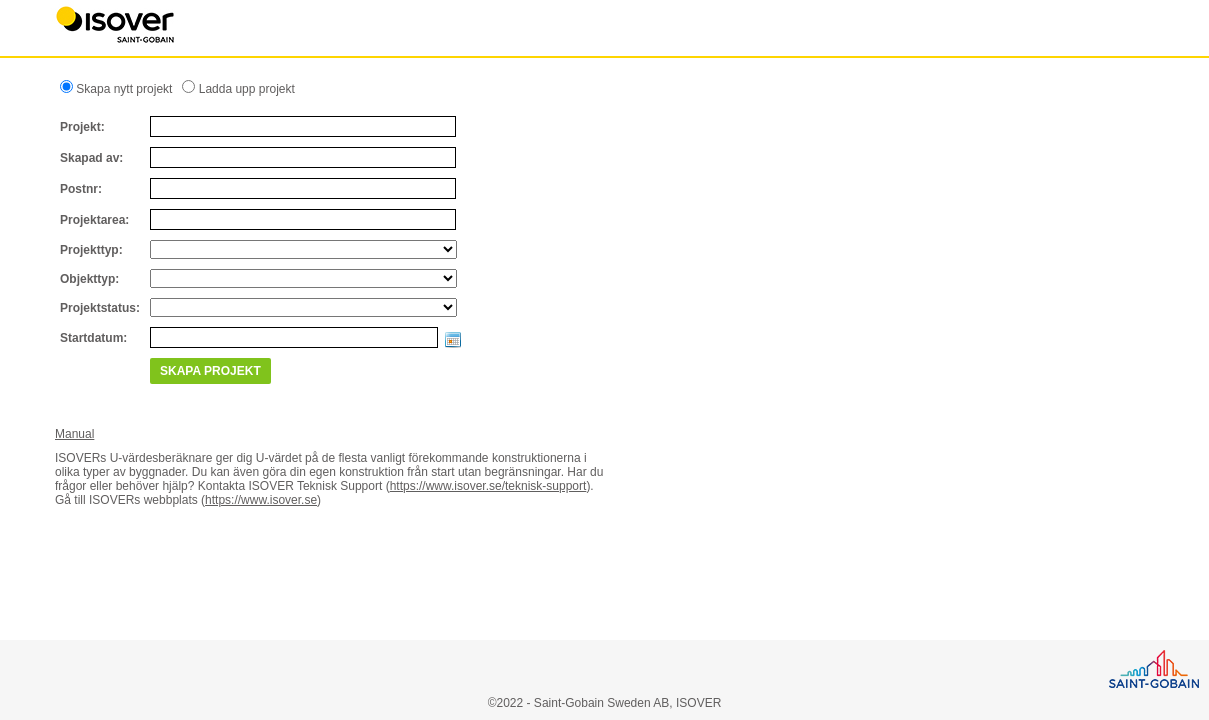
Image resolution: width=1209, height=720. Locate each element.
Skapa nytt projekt (122, 89)
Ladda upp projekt (244, 89)
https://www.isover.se (261, 500)
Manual (74, 434)
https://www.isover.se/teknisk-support (488, 486)
